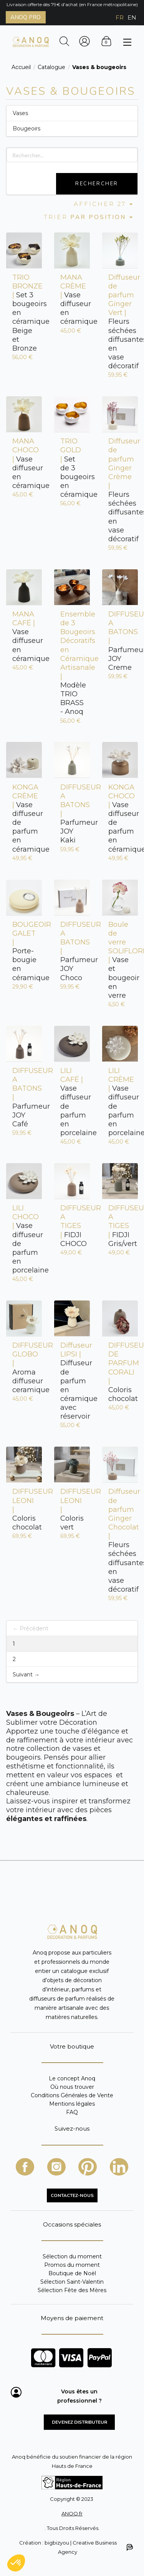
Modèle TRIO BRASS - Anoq (72, 663)
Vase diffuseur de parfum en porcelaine (72, 1101)
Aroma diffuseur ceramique (24, 1367)
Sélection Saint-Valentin (72, 2281)
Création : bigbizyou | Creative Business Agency (75, 2547)
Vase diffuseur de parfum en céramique (24, 818)
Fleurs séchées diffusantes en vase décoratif (120, 321)
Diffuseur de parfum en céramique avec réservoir (72, 1381)
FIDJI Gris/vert (120, 1226)
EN (131, 17)
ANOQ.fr (72, 2513)
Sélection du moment (72, 2256)
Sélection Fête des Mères (72, 2290)
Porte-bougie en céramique (24, 951)
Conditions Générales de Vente (72, 2095)
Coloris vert (72, 1509)
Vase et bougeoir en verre (120, 960)
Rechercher (96, 183)
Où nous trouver (72, 2086)
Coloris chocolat (120, 1372)
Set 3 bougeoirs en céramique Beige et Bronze (24, 313)
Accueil (21, 67)
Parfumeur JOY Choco (72, 951)
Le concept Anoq (72, 2078)
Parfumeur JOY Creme (120, 641)
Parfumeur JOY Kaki (72, 814)
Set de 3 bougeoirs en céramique (72, 468)
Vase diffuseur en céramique (72, 299)
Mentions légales (72, 2103)
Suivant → (26, 1674)
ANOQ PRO (25, 17)
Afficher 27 (104, 204)
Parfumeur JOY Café (24, 1097)
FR (120, 17)
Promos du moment (72, 2264)
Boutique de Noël (72, 2273)
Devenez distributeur (79, 2422)
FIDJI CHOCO (72, 1226)
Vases (20, 113)
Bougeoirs (26, 128)
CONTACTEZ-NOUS (72, 2195)
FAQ (72, 2112)
